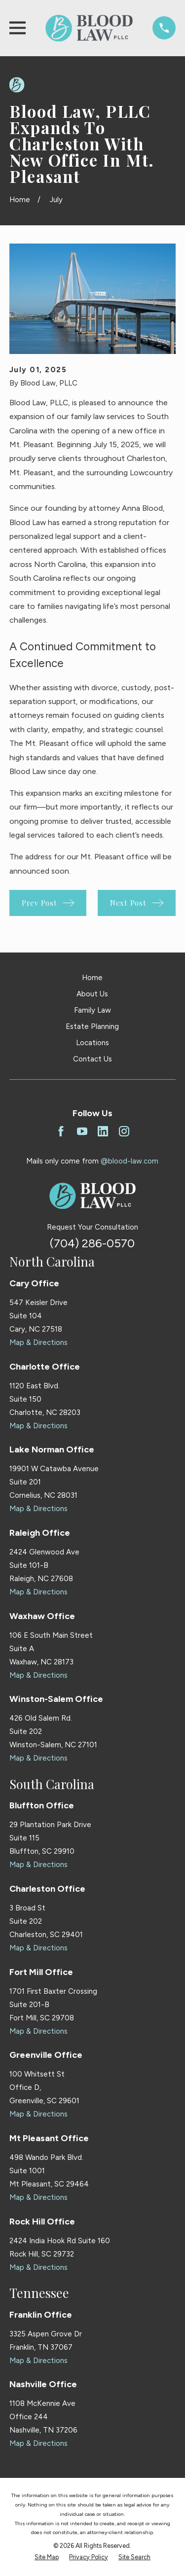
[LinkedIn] (103, 1131)
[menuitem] (47, 2557)
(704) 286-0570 (92, 1243)
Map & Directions (38, 1342)
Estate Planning (92, 1026)
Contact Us (92, 1059)
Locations (92, 1042)
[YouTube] (82, 1131)
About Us (92, 993)
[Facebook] (61, 1131)
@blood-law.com (129, 1161)
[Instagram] (124, 1131)
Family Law (92, 1010)
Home (92, 977)
